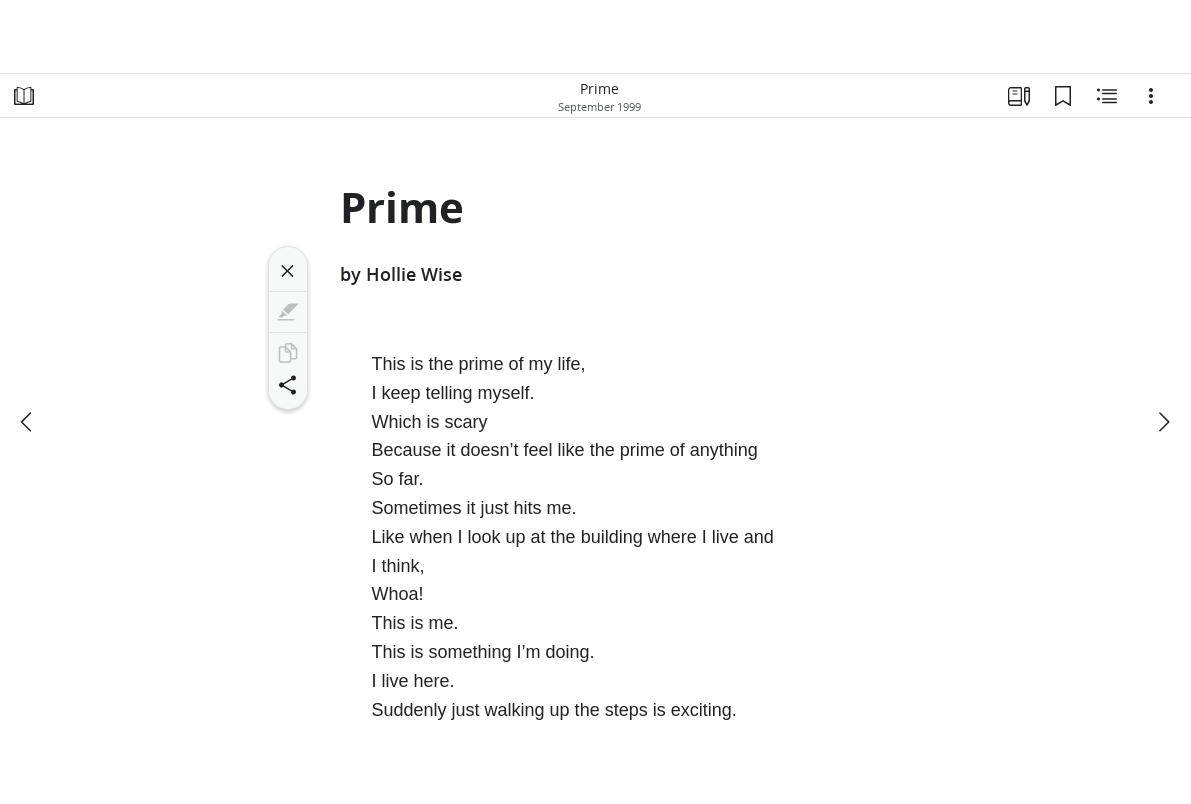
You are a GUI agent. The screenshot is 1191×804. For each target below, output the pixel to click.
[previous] (28, 422)
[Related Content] (1107, 96)
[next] (1163, 422)
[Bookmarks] (1063, 96)
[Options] (1151, 96)
